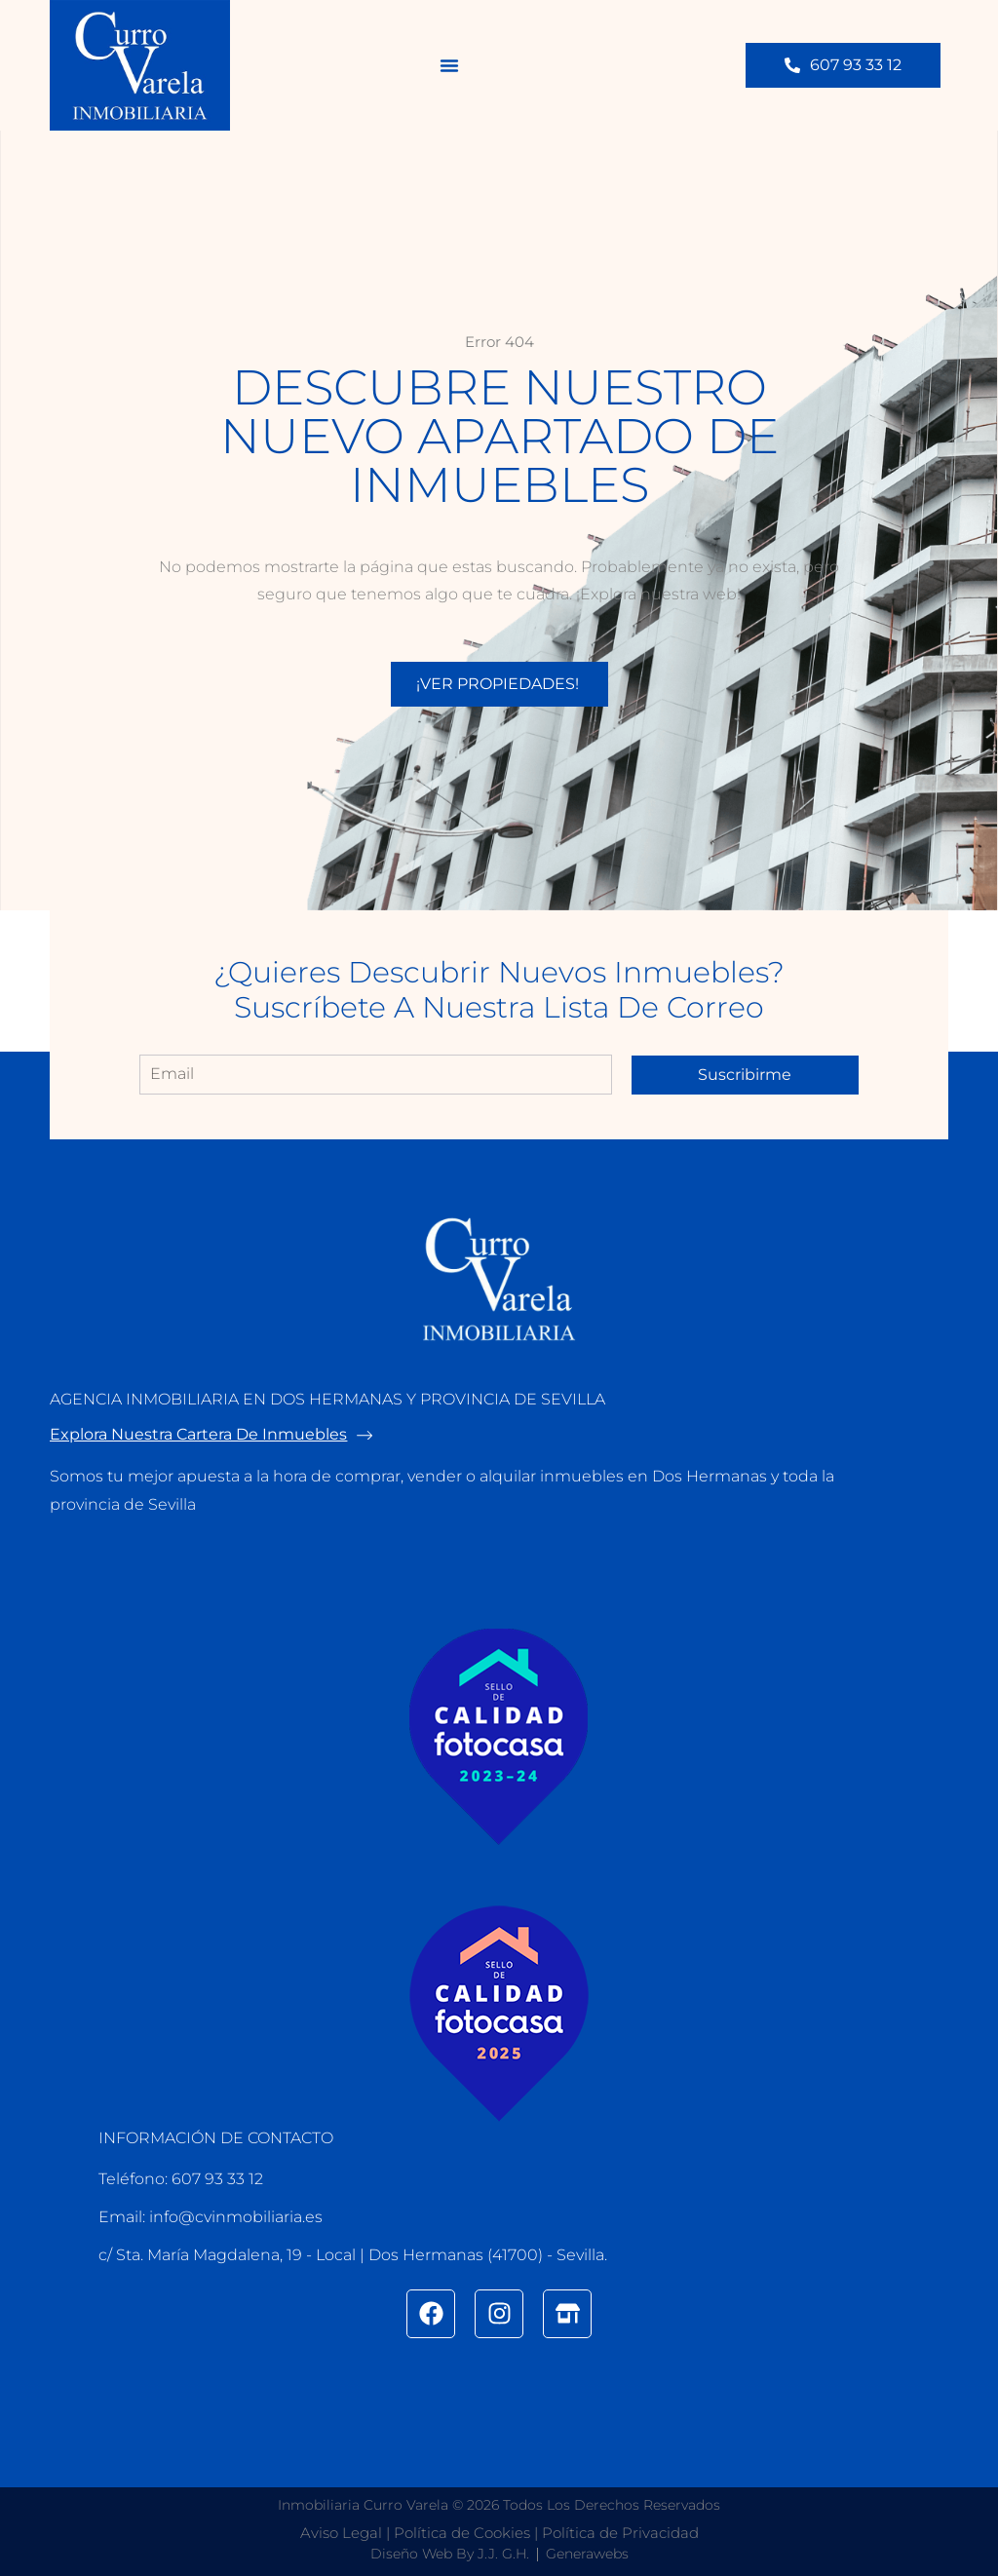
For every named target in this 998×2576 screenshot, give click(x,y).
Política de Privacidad (620, 2532)
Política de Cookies (462, 2532)
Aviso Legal (341, 2532)
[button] (449, 65)
